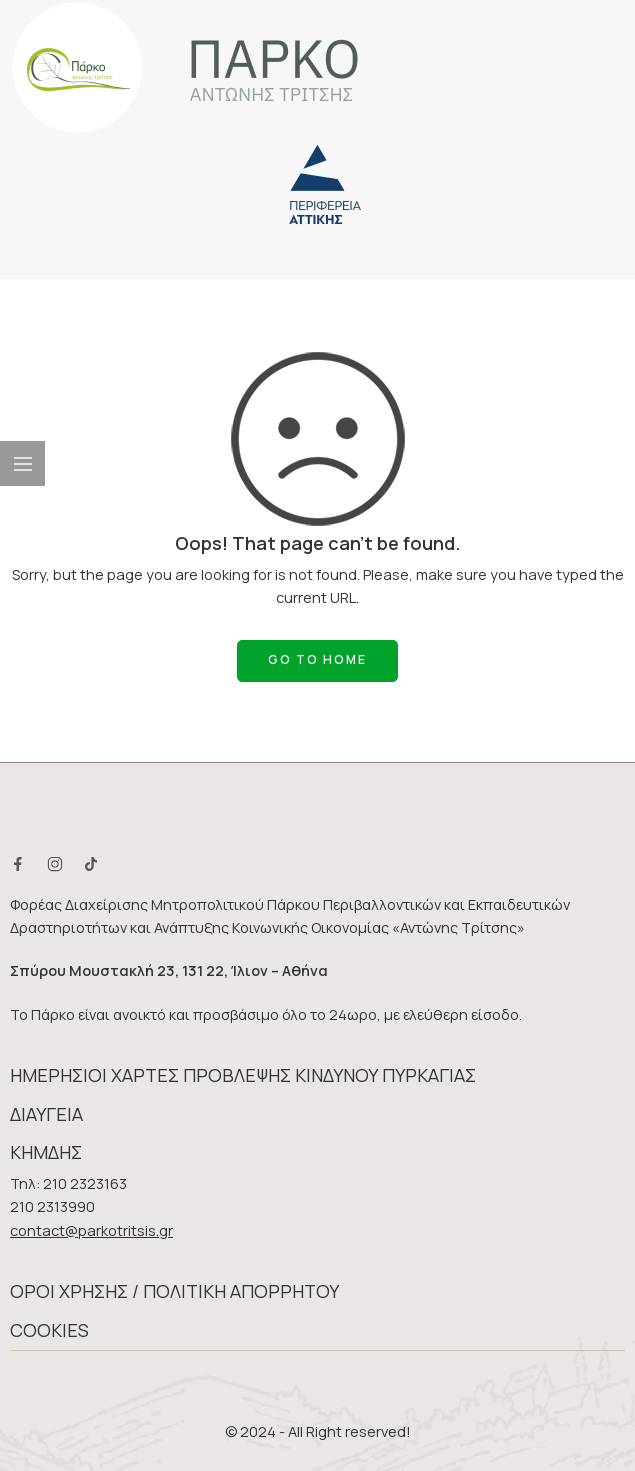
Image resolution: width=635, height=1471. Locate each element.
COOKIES (49, 1330)
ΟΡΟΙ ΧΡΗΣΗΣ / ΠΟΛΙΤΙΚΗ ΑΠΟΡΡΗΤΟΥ (174, 1291)
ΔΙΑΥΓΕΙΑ (46, 1114)
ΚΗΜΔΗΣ (46, 1152)
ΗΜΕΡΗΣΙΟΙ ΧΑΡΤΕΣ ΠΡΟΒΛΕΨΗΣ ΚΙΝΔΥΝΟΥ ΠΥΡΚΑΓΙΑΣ (243, 1075)
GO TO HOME (317, 659)
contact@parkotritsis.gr (91, 1230)
